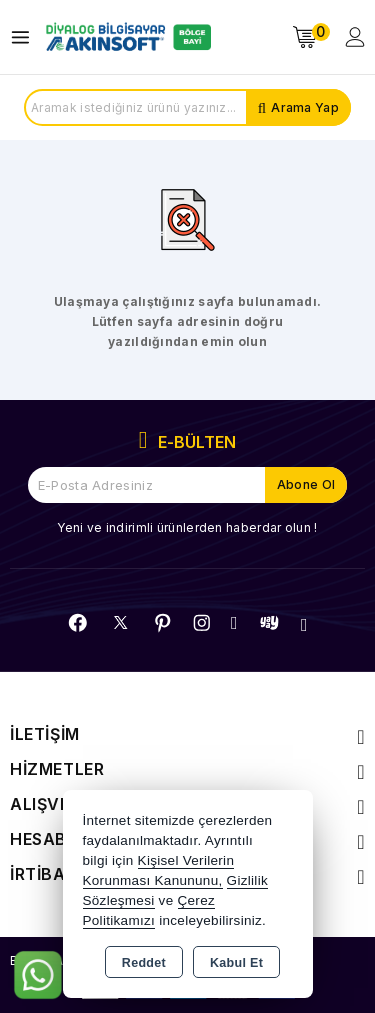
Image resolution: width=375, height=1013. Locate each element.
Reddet (144, 963)
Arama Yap (305, 107)
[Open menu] (25, 37)
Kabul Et (236, 963)
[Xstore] (126, 37)
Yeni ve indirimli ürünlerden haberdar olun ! (187, 527)
